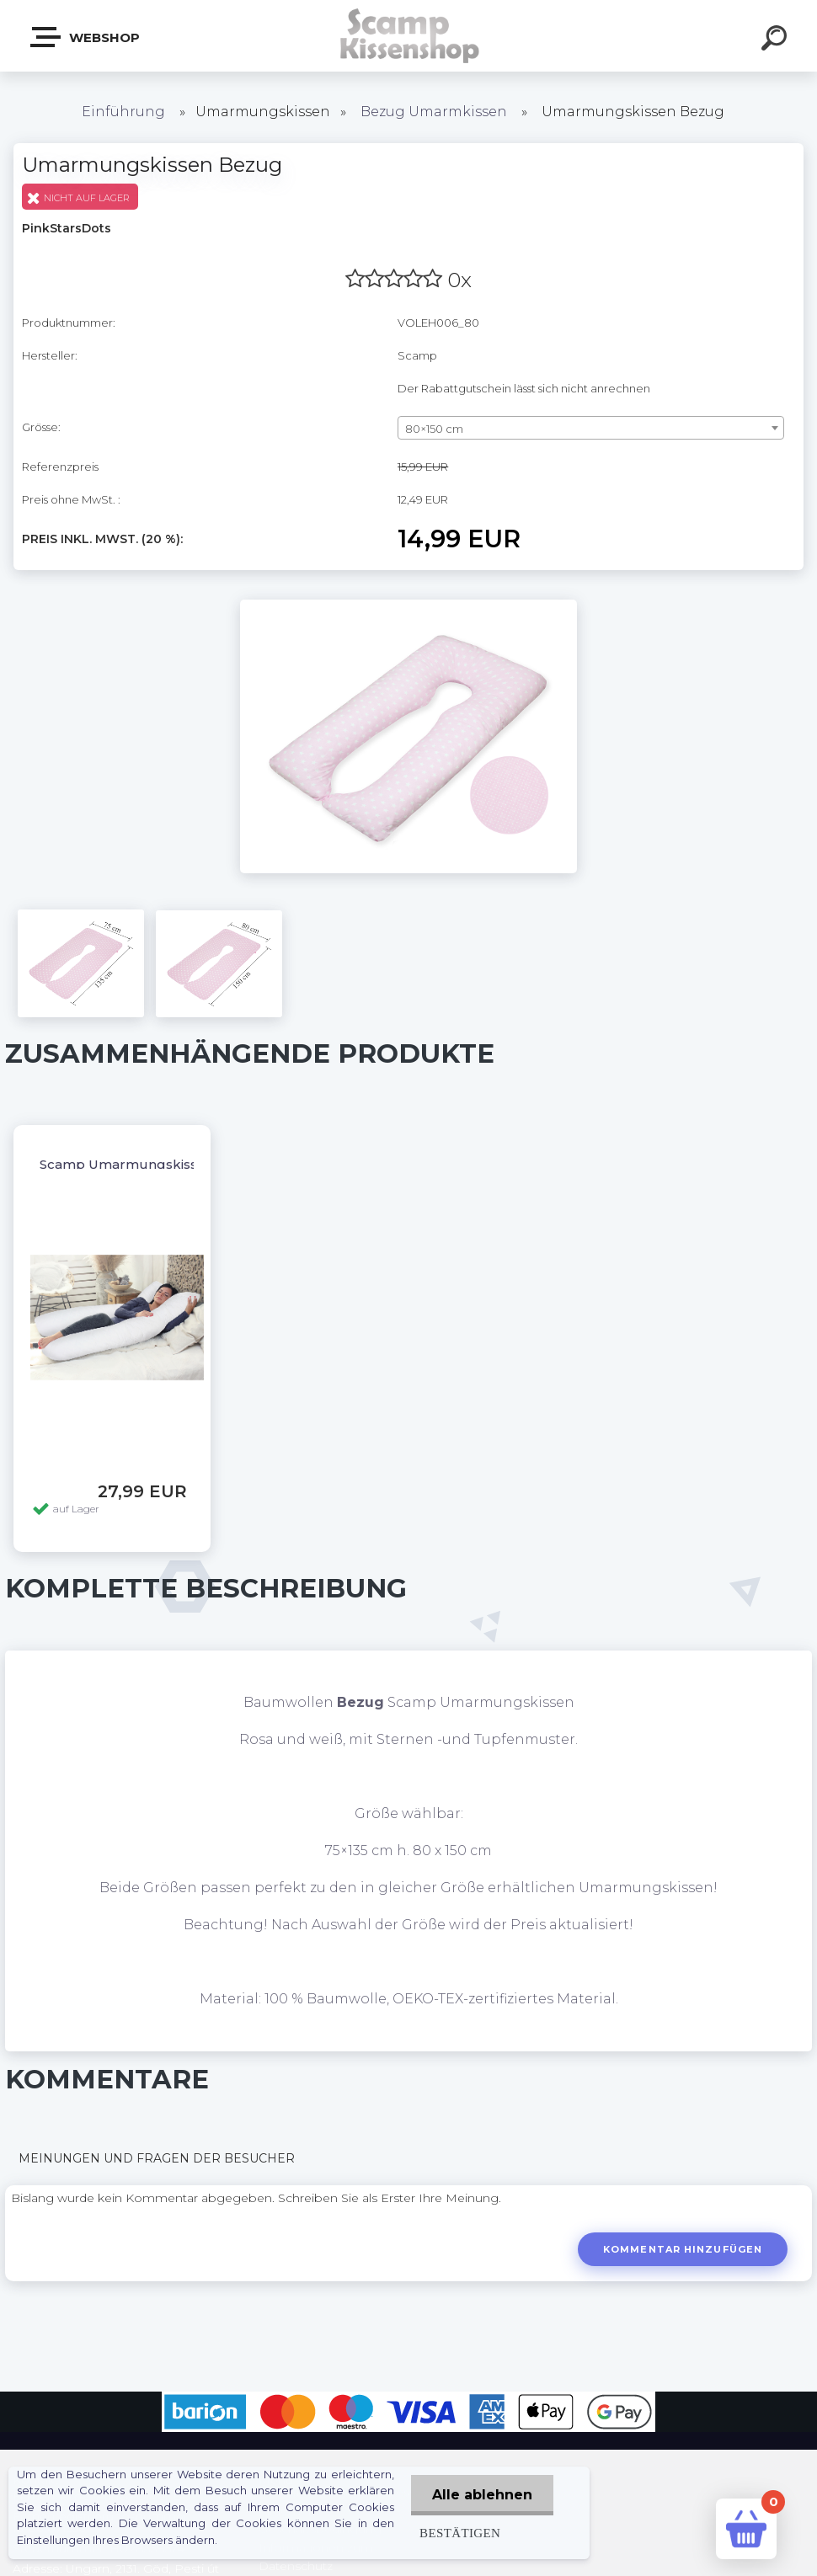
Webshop (86, 37)
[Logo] (409, 35)
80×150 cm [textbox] (434, 428)
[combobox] (591, 428)
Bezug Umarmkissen (433, 112)
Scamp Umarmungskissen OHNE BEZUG (174, 1164)
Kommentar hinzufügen (682, 2249)
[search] (776, 40)
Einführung (123, 112)
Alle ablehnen (482, 2495)
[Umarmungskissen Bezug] (408, 605)
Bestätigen (459, 2532)
